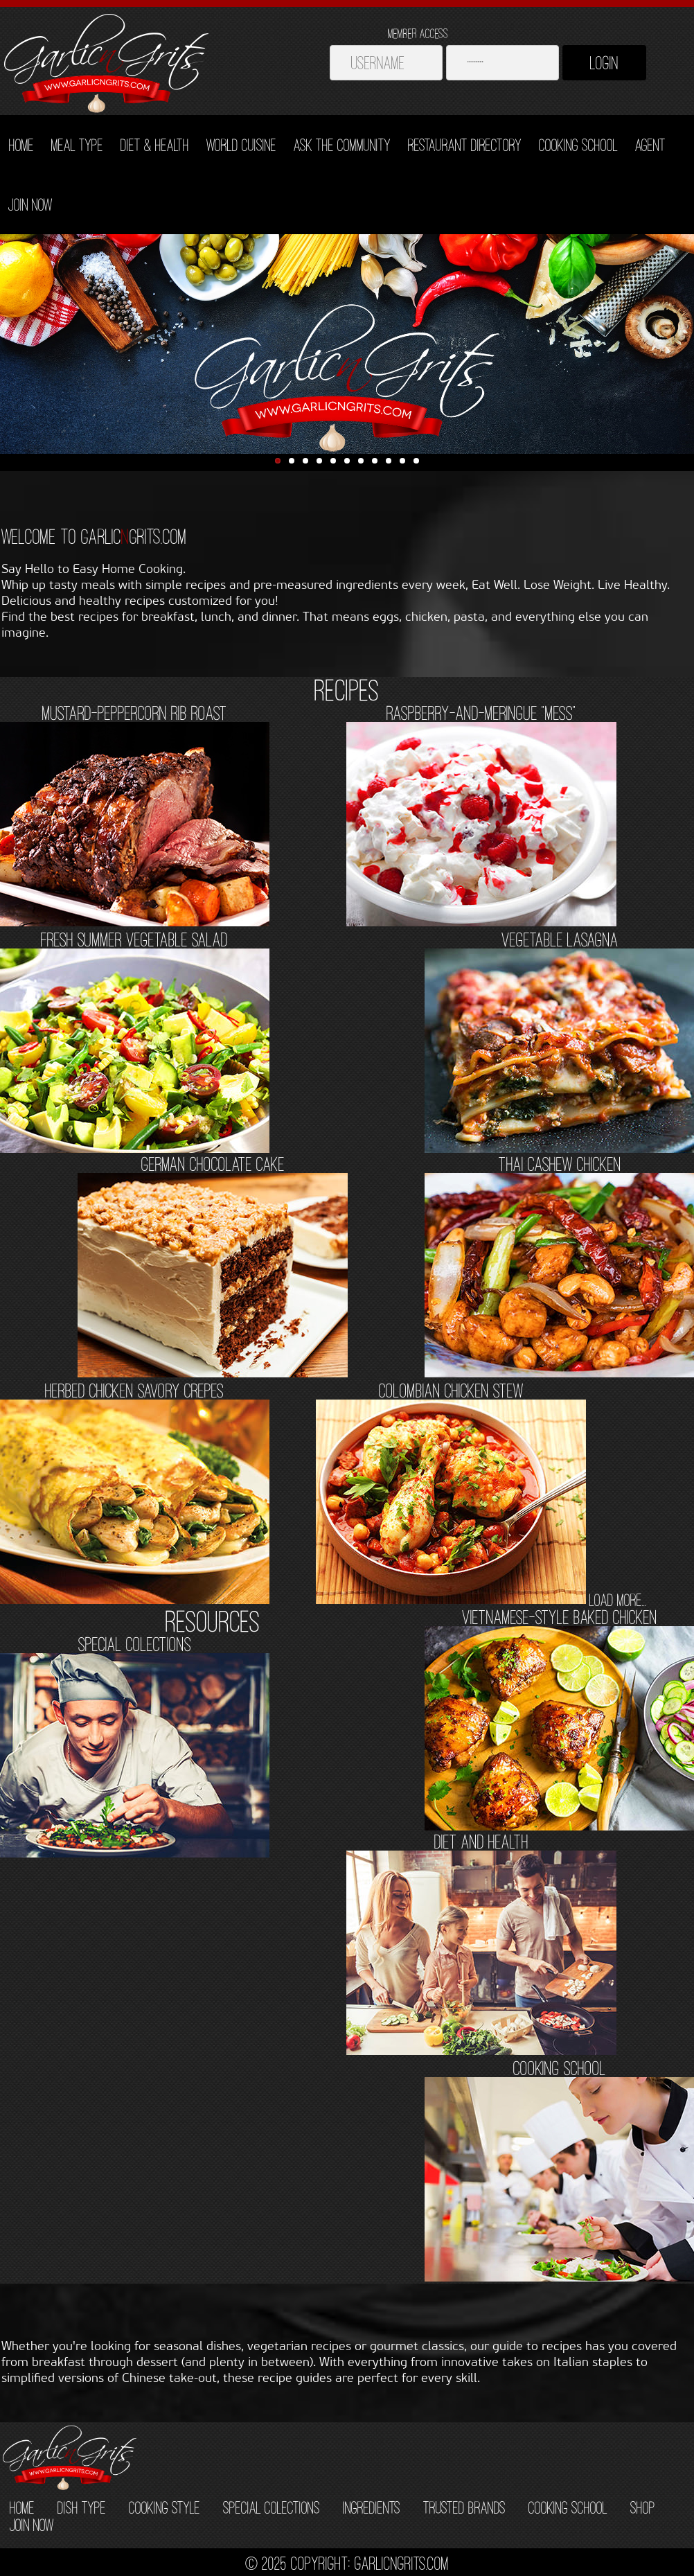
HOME (22, 2507)
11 (416, 461)
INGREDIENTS (371, 2507)
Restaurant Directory (465, 145)
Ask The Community (342, 145)
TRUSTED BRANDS (464, 2507)
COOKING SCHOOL (567, 2507)
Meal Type (77, 145)
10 (402, 461)
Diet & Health (155, 145)
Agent (650, 145)
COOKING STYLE (164, 2507)
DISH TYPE (81, 2507)
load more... (617, 1600)
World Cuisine (241, 145)
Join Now (30, 204)
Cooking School (578, 145)
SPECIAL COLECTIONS (271, 2507)
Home (21, 145)
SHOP (642, 2507)
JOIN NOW (32, 2524)
